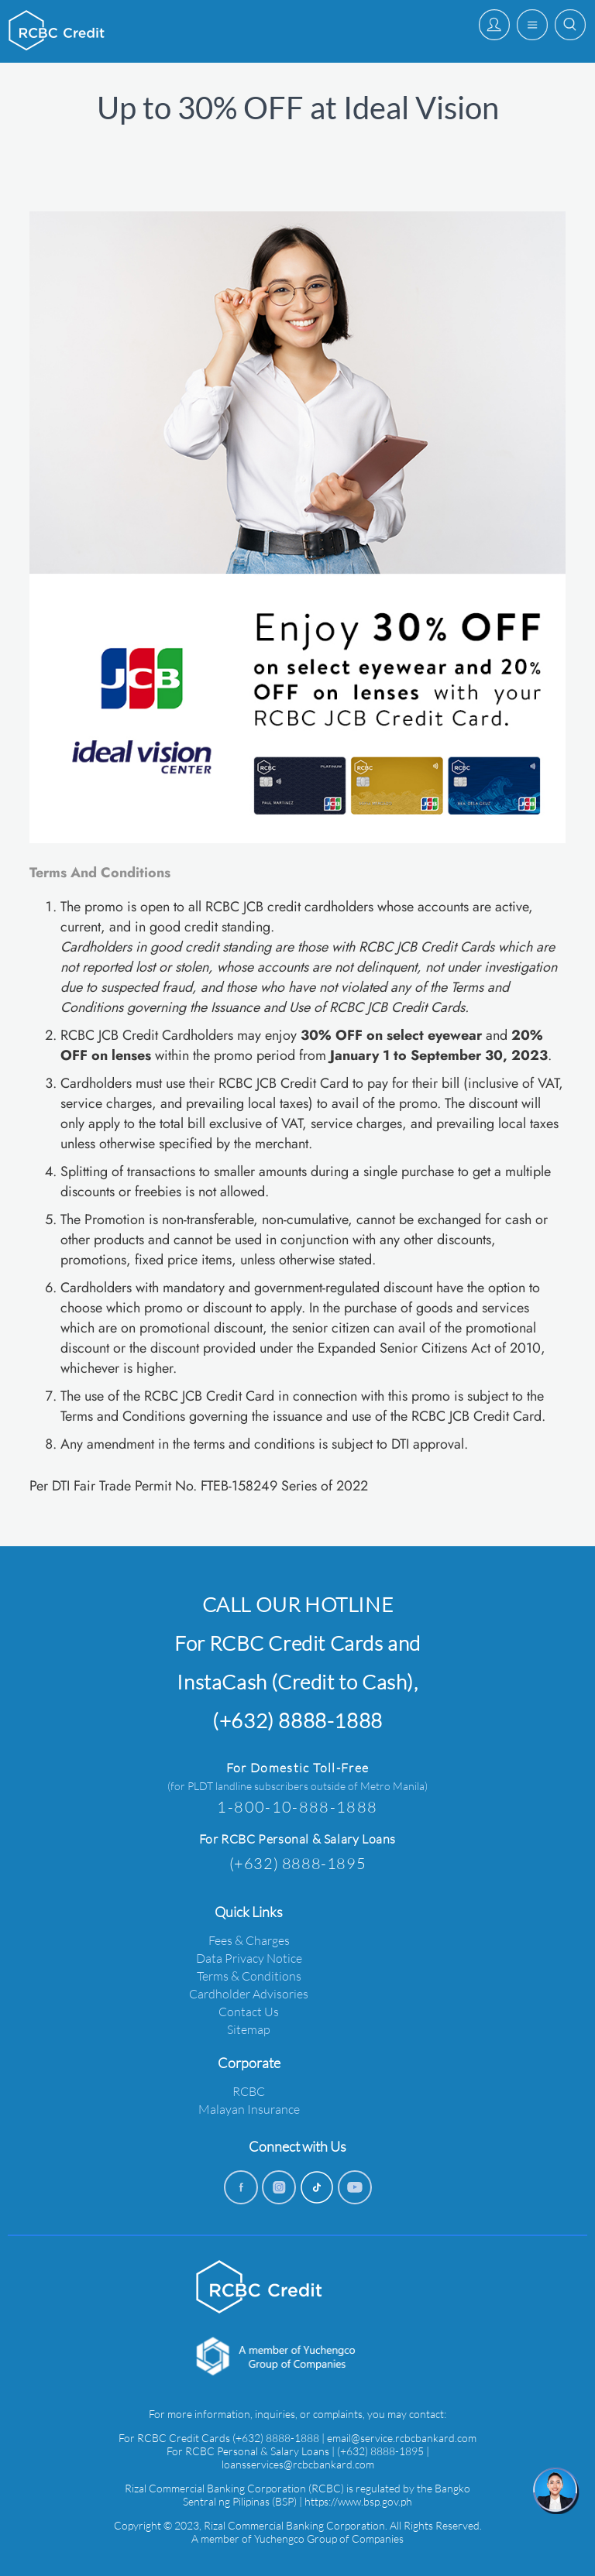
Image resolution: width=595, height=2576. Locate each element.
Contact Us (248, 2011)
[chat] (556, 2491)
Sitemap (248, 2029)
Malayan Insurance (249, 2108)
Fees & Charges (249, 1940)
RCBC (248, 2091)
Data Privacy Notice (249, 1957)
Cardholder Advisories (248, 1993)
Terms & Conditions (249, 1975)
